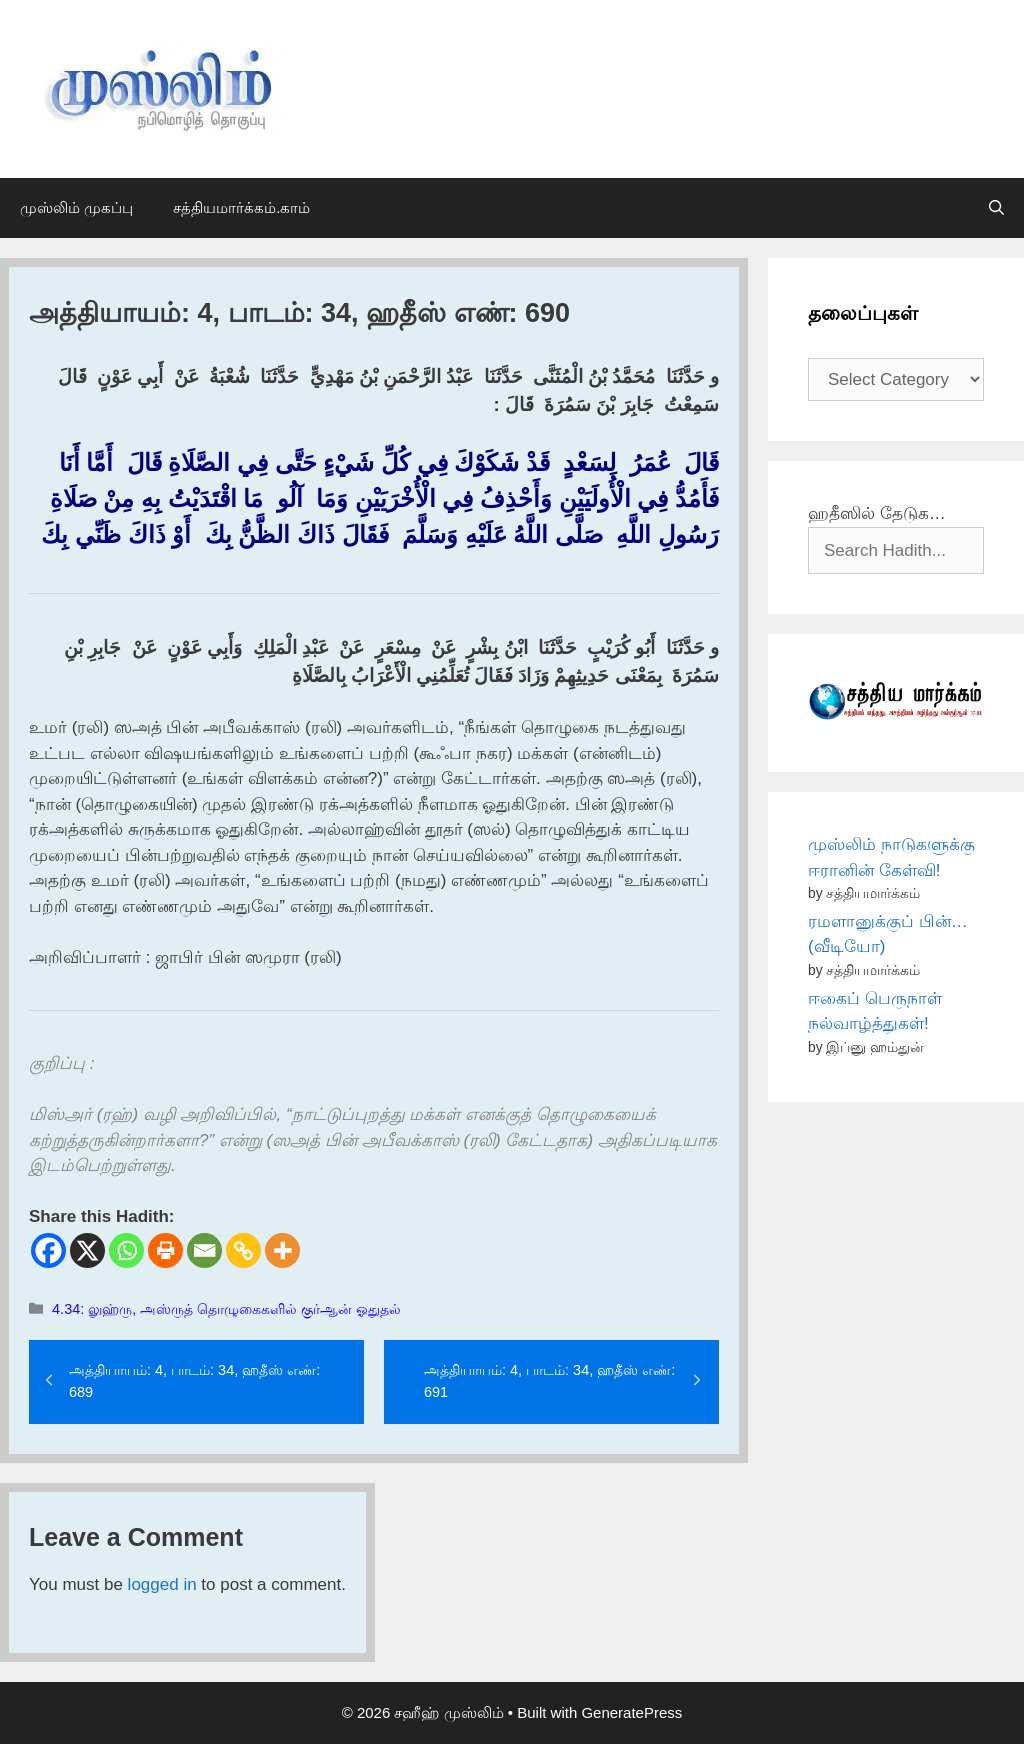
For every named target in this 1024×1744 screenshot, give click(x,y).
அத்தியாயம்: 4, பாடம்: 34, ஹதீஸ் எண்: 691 (549, 1381)
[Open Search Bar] (996, 208)
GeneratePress (631, 1712)
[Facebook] (48, 1250)
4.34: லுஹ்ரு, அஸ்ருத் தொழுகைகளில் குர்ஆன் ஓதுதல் (226, 1309)
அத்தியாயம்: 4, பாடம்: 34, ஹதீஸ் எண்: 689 (194, 1381)
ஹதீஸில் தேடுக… (877, 513)
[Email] (204, 1250)
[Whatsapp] (126, 1250)
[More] (282, 1250)
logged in (162, 1584)
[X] (87, 1250)
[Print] (165, 1250)
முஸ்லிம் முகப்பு (76, 207)
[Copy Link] (243, 1250)
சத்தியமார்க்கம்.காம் (241, 207)
